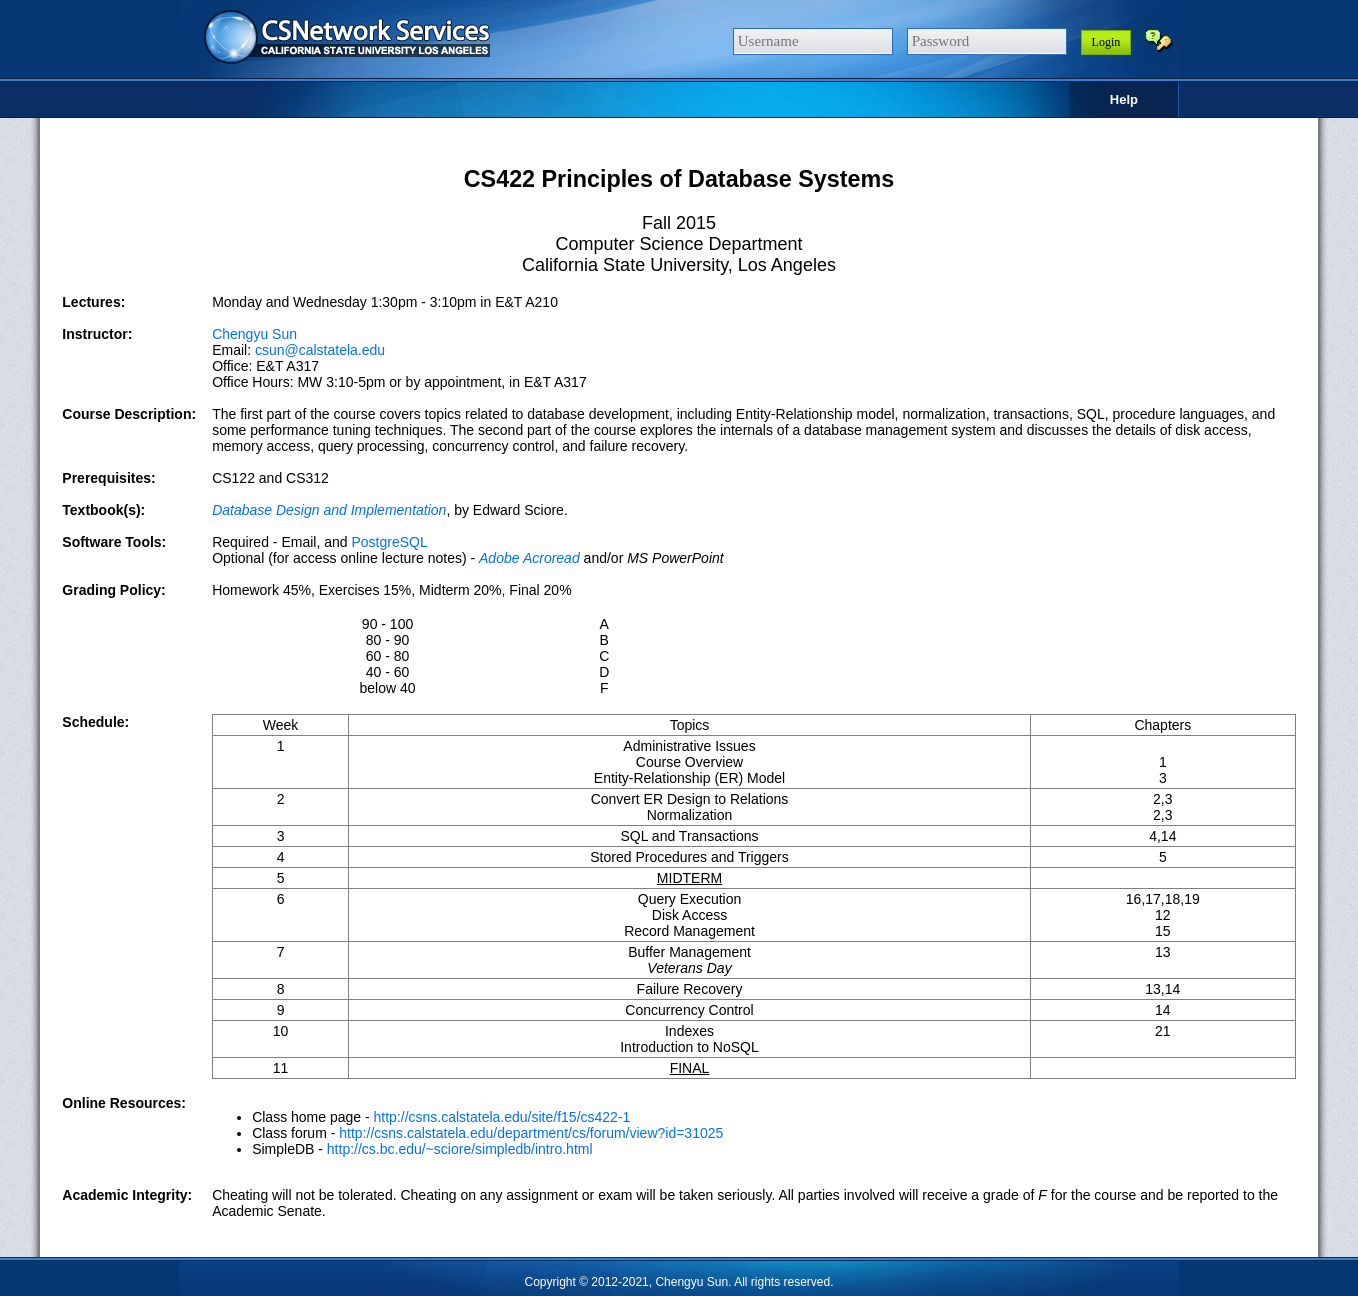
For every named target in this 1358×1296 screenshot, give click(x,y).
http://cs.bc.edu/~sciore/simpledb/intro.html (460, 1149)
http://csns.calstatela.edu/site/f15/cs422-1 (502, 1117)
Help (1124, 99)
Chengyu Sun (254, 334)
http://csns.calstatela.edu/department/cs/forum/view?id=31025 (531, 1133)
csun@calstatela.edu (320, 350)
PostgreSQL (389, 542)
